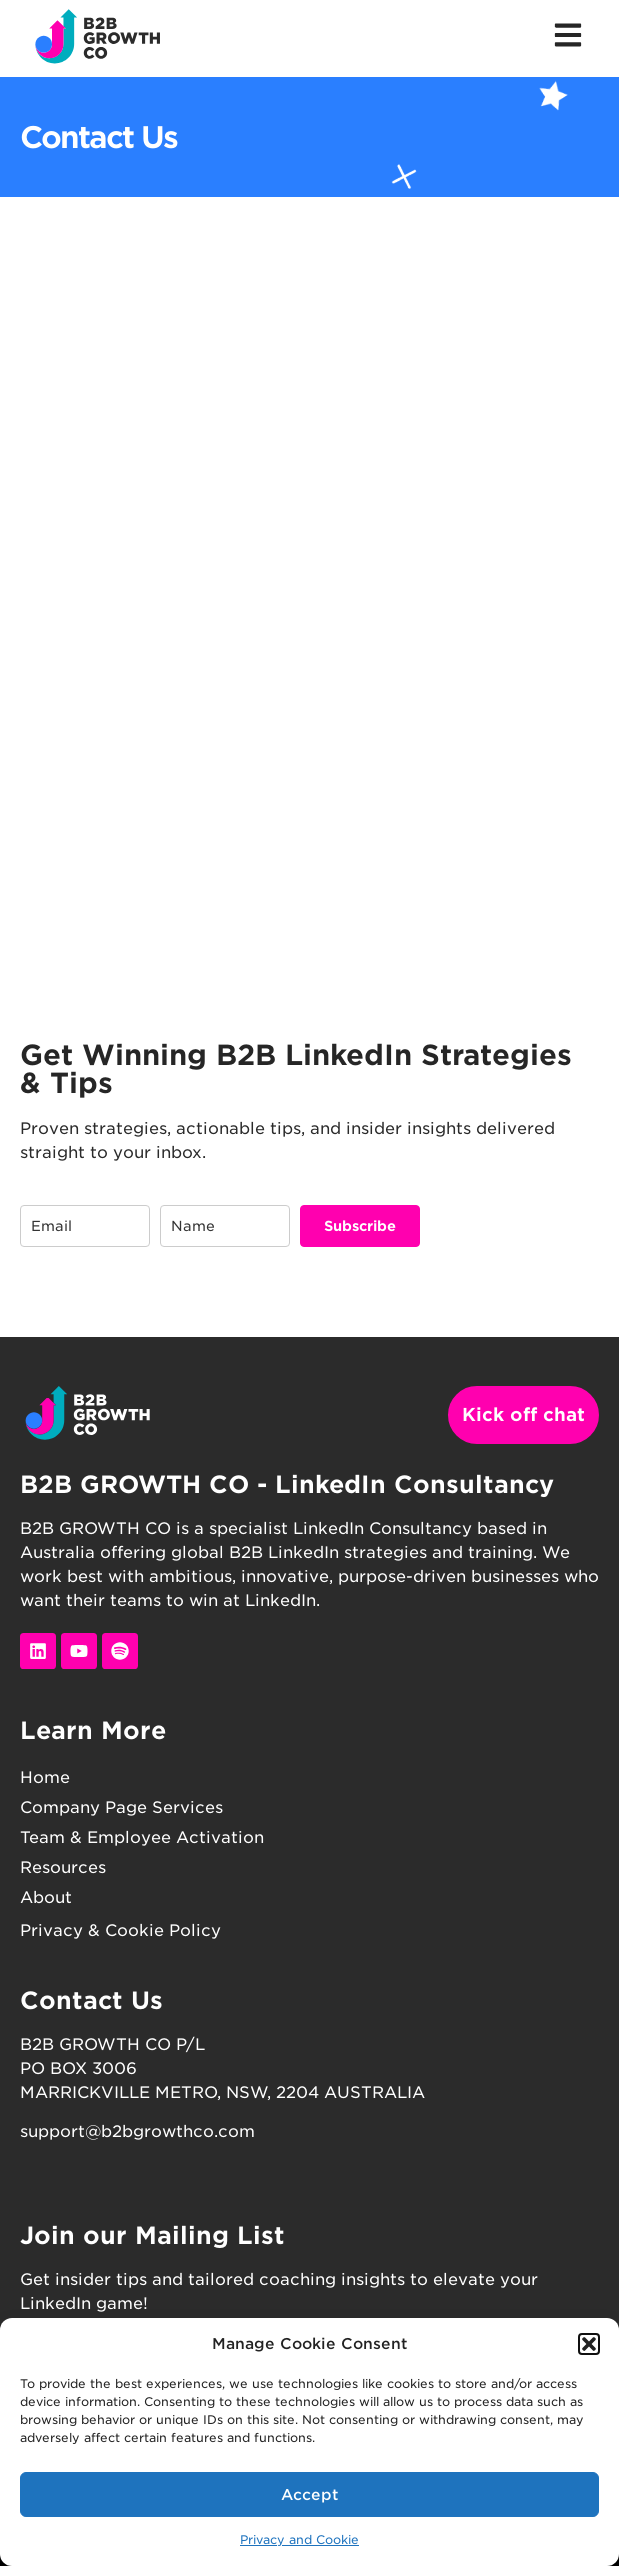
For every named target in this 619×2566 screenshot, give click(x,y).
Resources (63, 1867)
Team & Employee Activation (142, 1837)
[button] (589, 2344)
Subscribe (360, 1226)
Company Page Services (121, 1807)
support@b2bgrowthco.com (137, 2131)
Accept (310, 2495)
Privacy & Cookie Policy (120, 1930)
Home (45, 1777)
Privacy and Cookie (299, 2539)
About (46, 1897)
